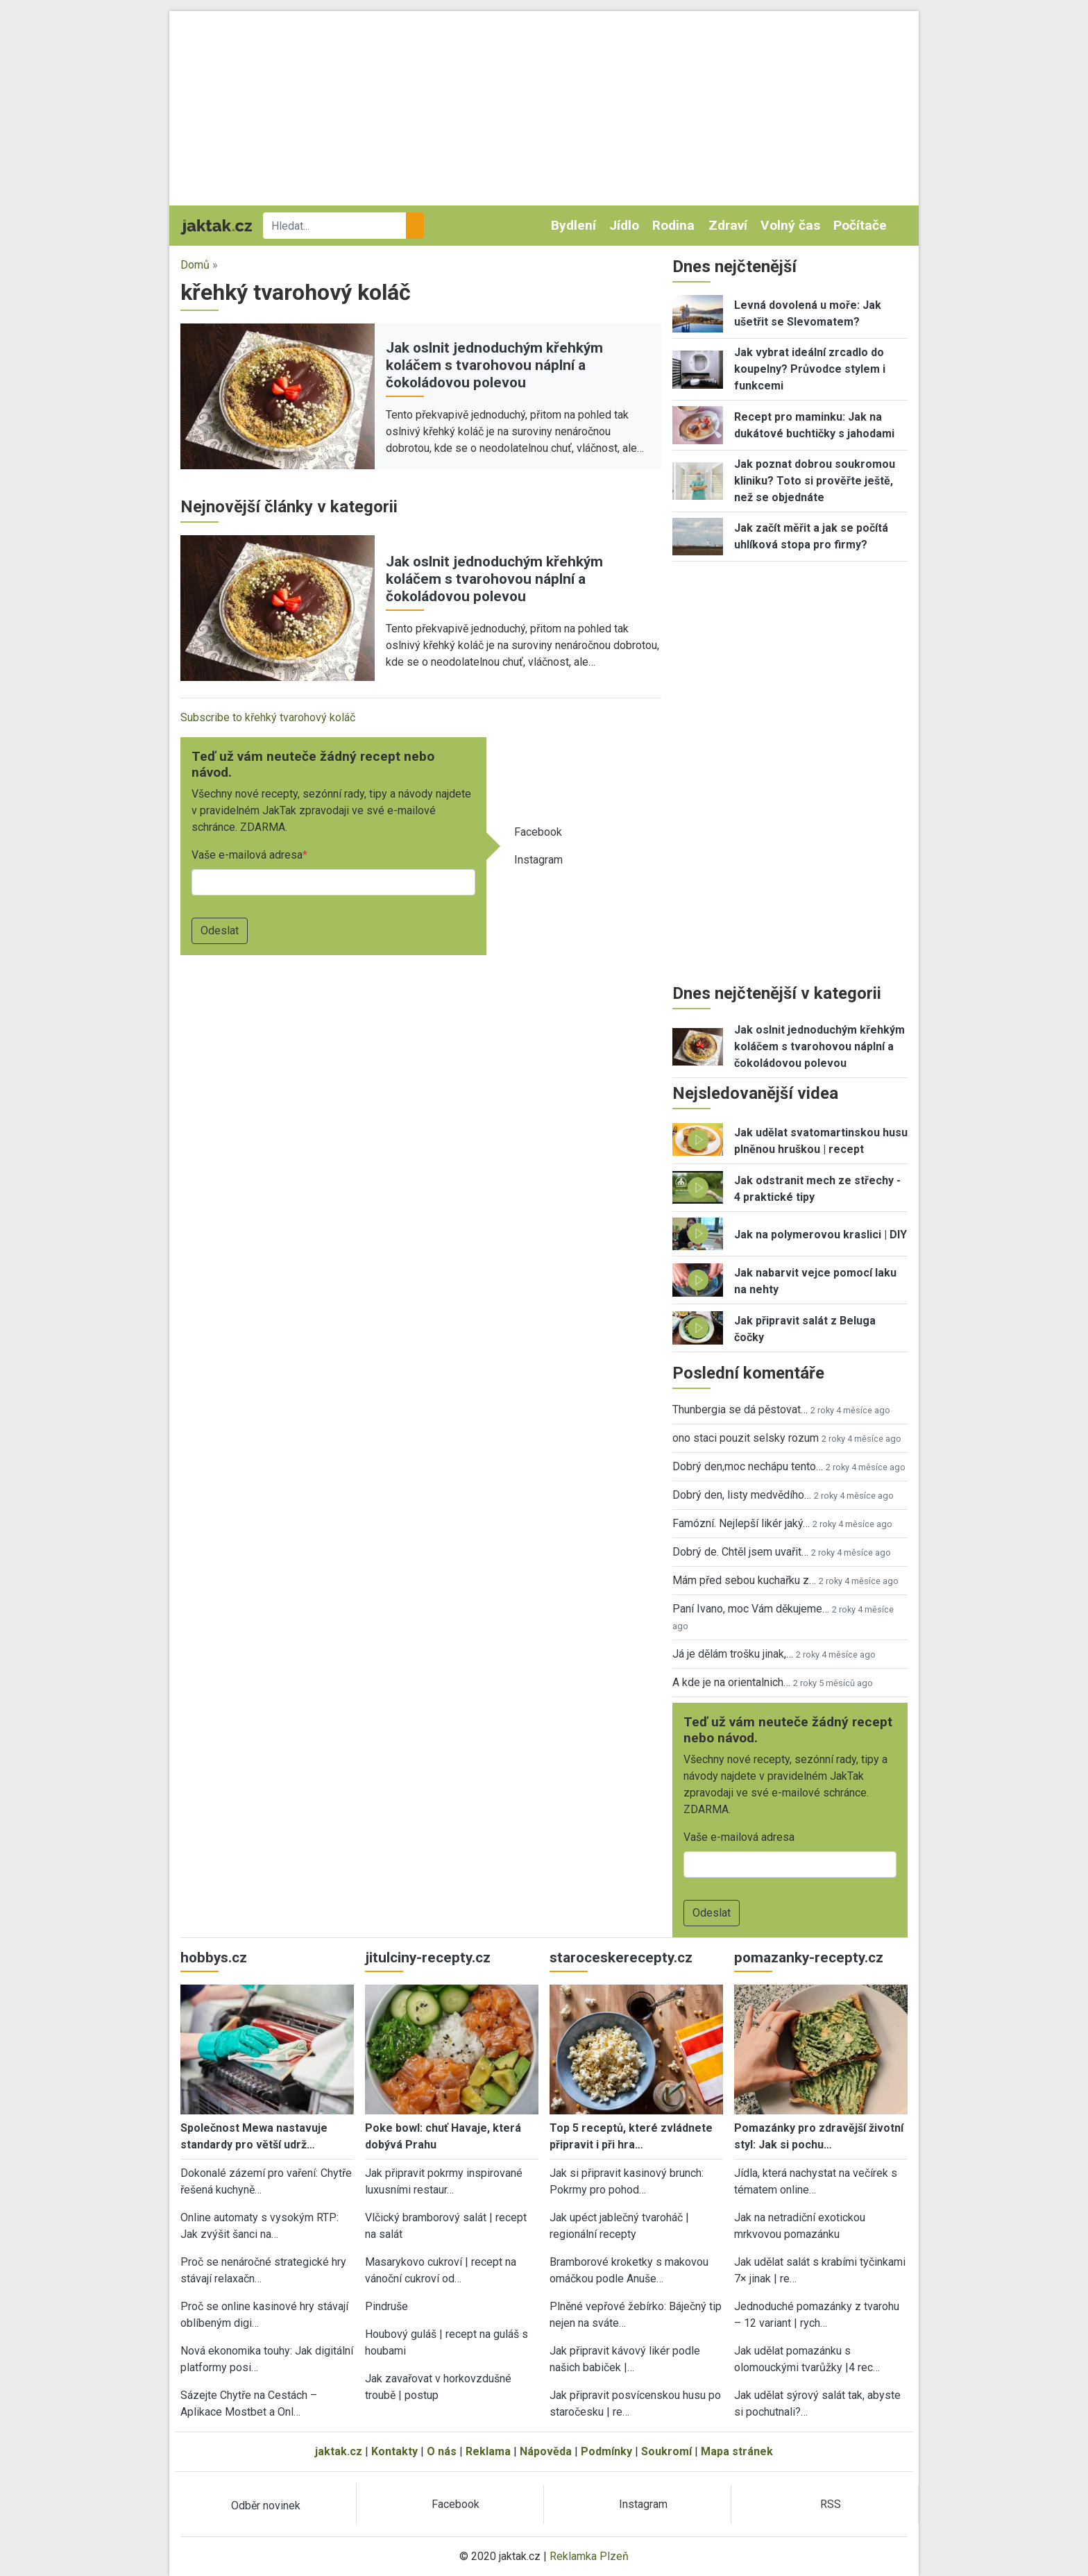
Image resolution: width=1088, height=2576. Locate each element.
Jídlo (624, 225)
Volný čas (790, 225)
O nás (442, 2451)
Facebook (538, 832)
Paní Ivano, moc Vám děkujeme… (750, 1608)
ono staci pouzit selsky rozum (745, 1438)
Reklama (488, 2451)
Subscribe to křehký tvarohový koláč (267, 717)
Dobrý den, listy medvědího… (741, 1494)
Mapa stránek (737, 2451)
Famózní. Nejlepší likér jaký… (741, 1523)
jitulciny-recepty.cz (428, 1957)
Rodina (673, 225)
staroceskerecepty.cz (621, 1957)
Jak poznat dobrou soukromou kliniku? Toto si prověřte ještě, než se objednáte (814, 480)
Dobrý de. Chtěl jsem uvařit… (740, 1551)
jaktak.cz (338, 2451)
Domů (195, 264)
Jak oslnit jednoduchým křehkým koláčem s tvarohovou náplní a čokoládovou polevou (494, 365)
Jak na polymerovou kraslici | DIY (820, 1234)
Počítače (860, 225)
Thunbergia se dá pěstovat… (740, 1409)
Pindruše (386, 2306)
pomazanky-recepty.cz (808, 1957)
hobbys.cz (213, 1957)
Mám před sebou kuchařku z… (744, 1580)
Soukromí (666, 2451)
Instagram (538, 859)
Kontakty (394, 2451)
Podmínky (606, 2451)
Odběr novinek (265, 2505)
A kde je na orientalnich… (731, 1682)
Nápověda (546, 2451)
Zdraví (727, 225)
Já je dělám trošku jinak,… (732, 1653)
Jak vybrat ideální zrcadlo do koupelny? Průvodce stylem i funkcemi (809, 369)
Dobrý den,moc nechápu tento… (747, 1466)
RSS (830, 2504)
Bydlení (573, 225)
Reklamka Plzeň (589, 2556)
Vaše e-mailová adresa (247, 854)
